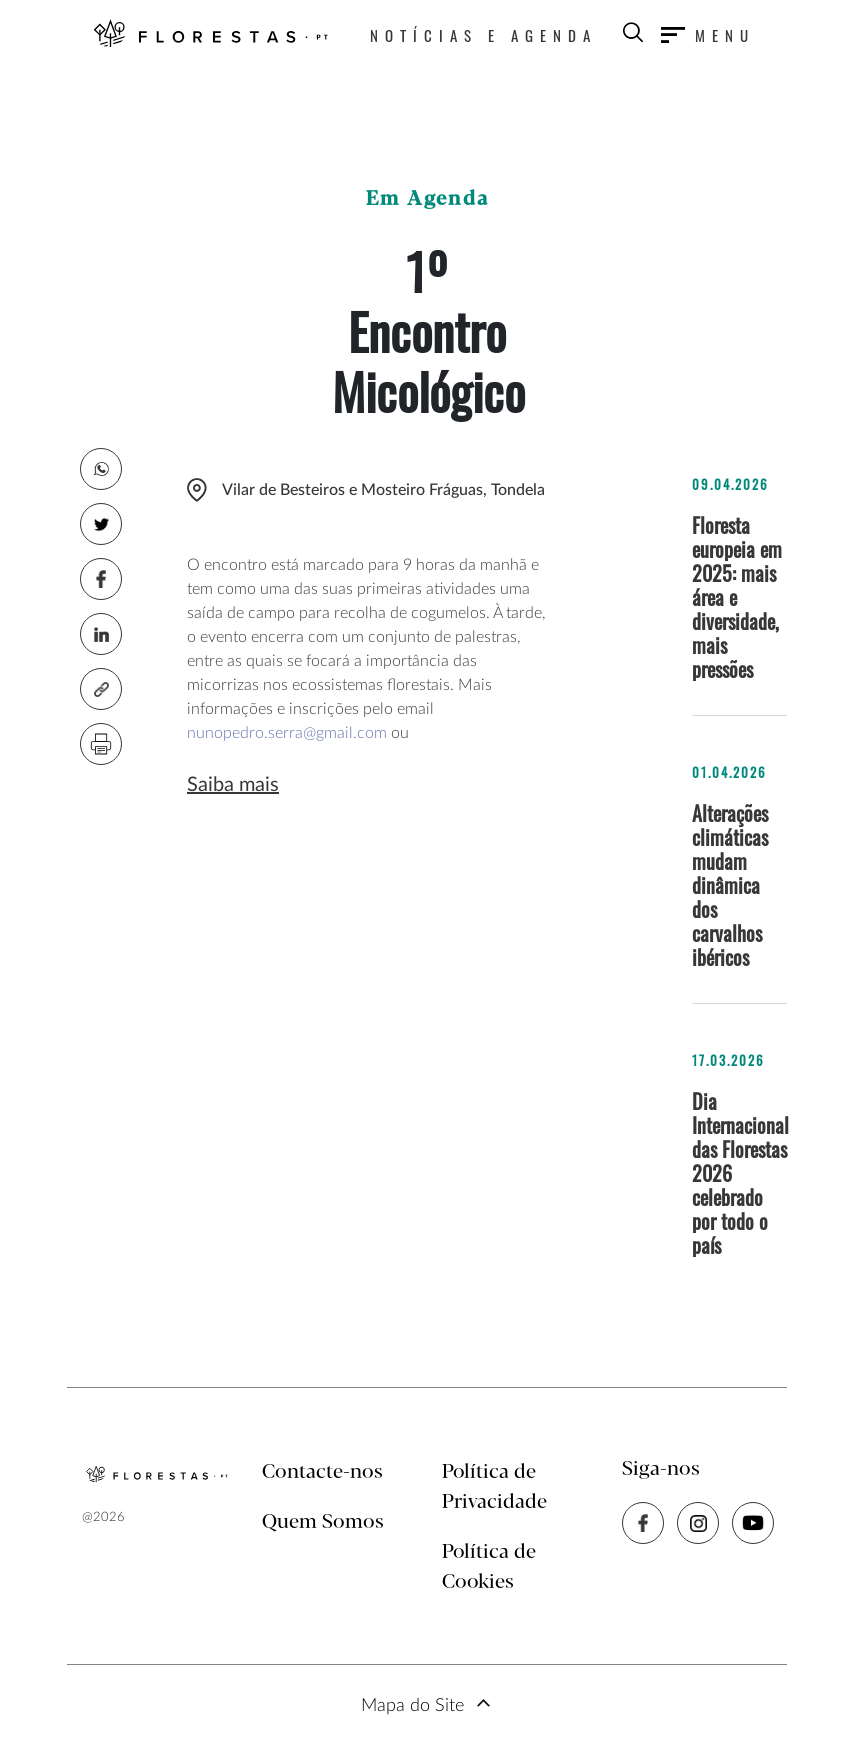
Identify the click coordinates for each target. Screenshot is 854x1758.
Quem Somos (323, 1522)
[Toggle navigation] (708, 35)
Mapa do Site (412, 1706)
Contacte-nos (322, 1472)
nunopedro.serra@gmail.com (287, 733)
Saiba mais (233, 785)
